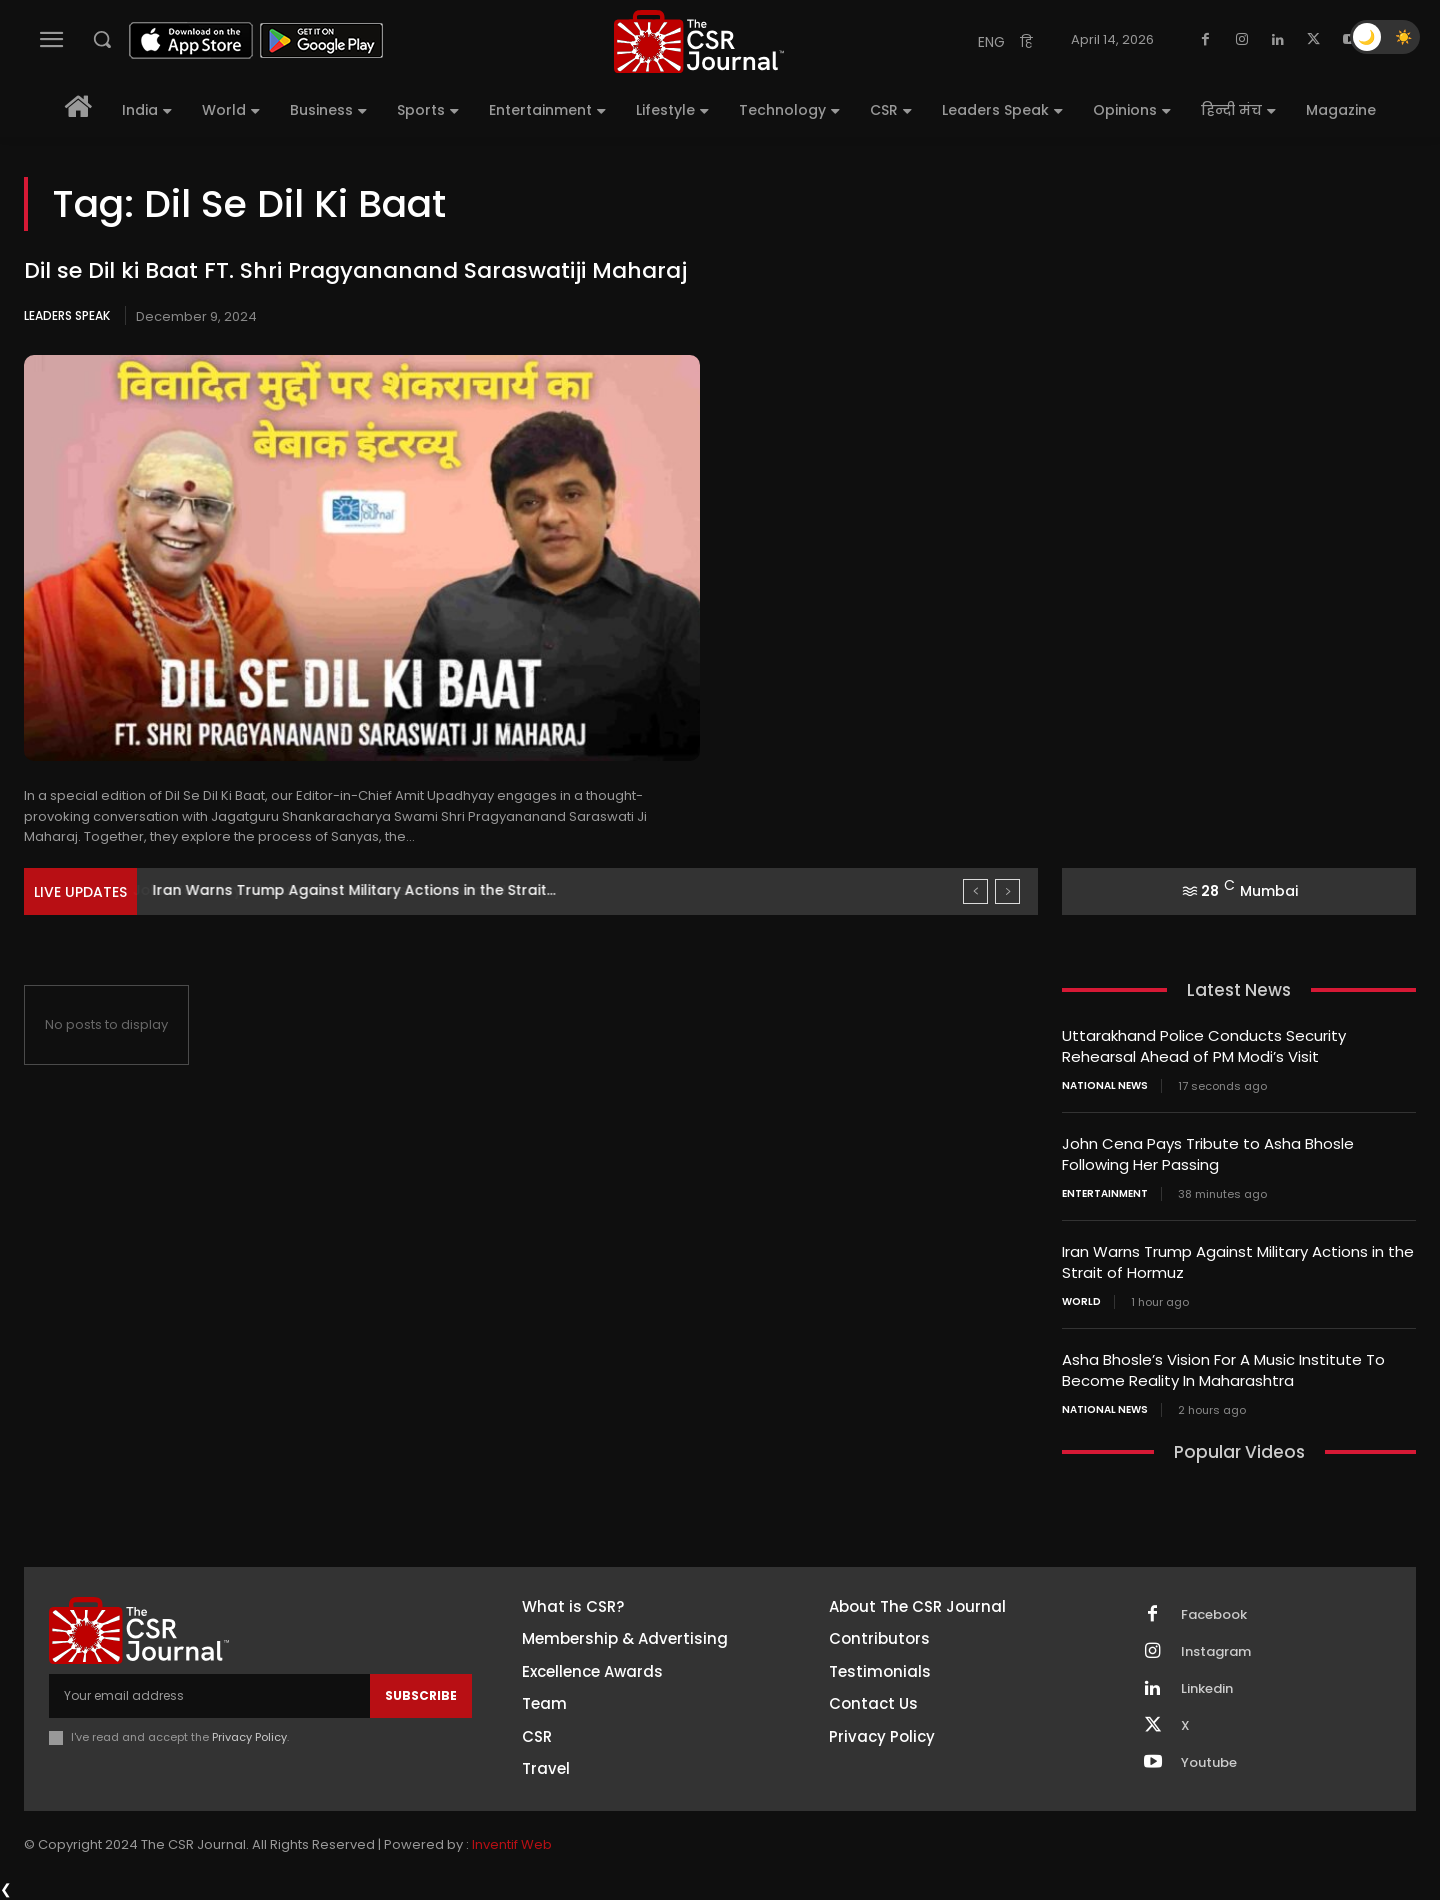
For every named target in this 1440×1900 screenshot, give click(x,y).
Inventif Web (512, 1844)
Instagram (1216, 1652)
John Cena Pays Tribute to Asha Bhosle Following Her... (351, 890)
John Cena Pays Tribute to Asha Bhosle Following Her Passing (1208, 1154)
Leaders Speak (67, 315)
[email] (209, 1696)
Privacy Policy (249, 1738)
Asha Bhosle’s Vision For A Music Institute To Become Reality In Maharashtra (1223, 1370)
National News (1105, 1086)
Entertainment (1105, 1194)
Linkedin (1207, 1689)
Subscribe (421, 1695)
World (1081, 1302)
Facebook (1214, 1615)
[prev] (975, 891)
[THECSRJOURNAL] (699, 41)
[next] (1007, 891)
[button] (102, 39)
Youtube (1209, 1763)
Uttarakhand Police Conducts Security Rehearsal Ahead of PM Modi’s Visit (1204, 1046)
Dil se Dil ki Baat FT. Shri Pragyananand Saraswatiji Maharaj (355, 270)
